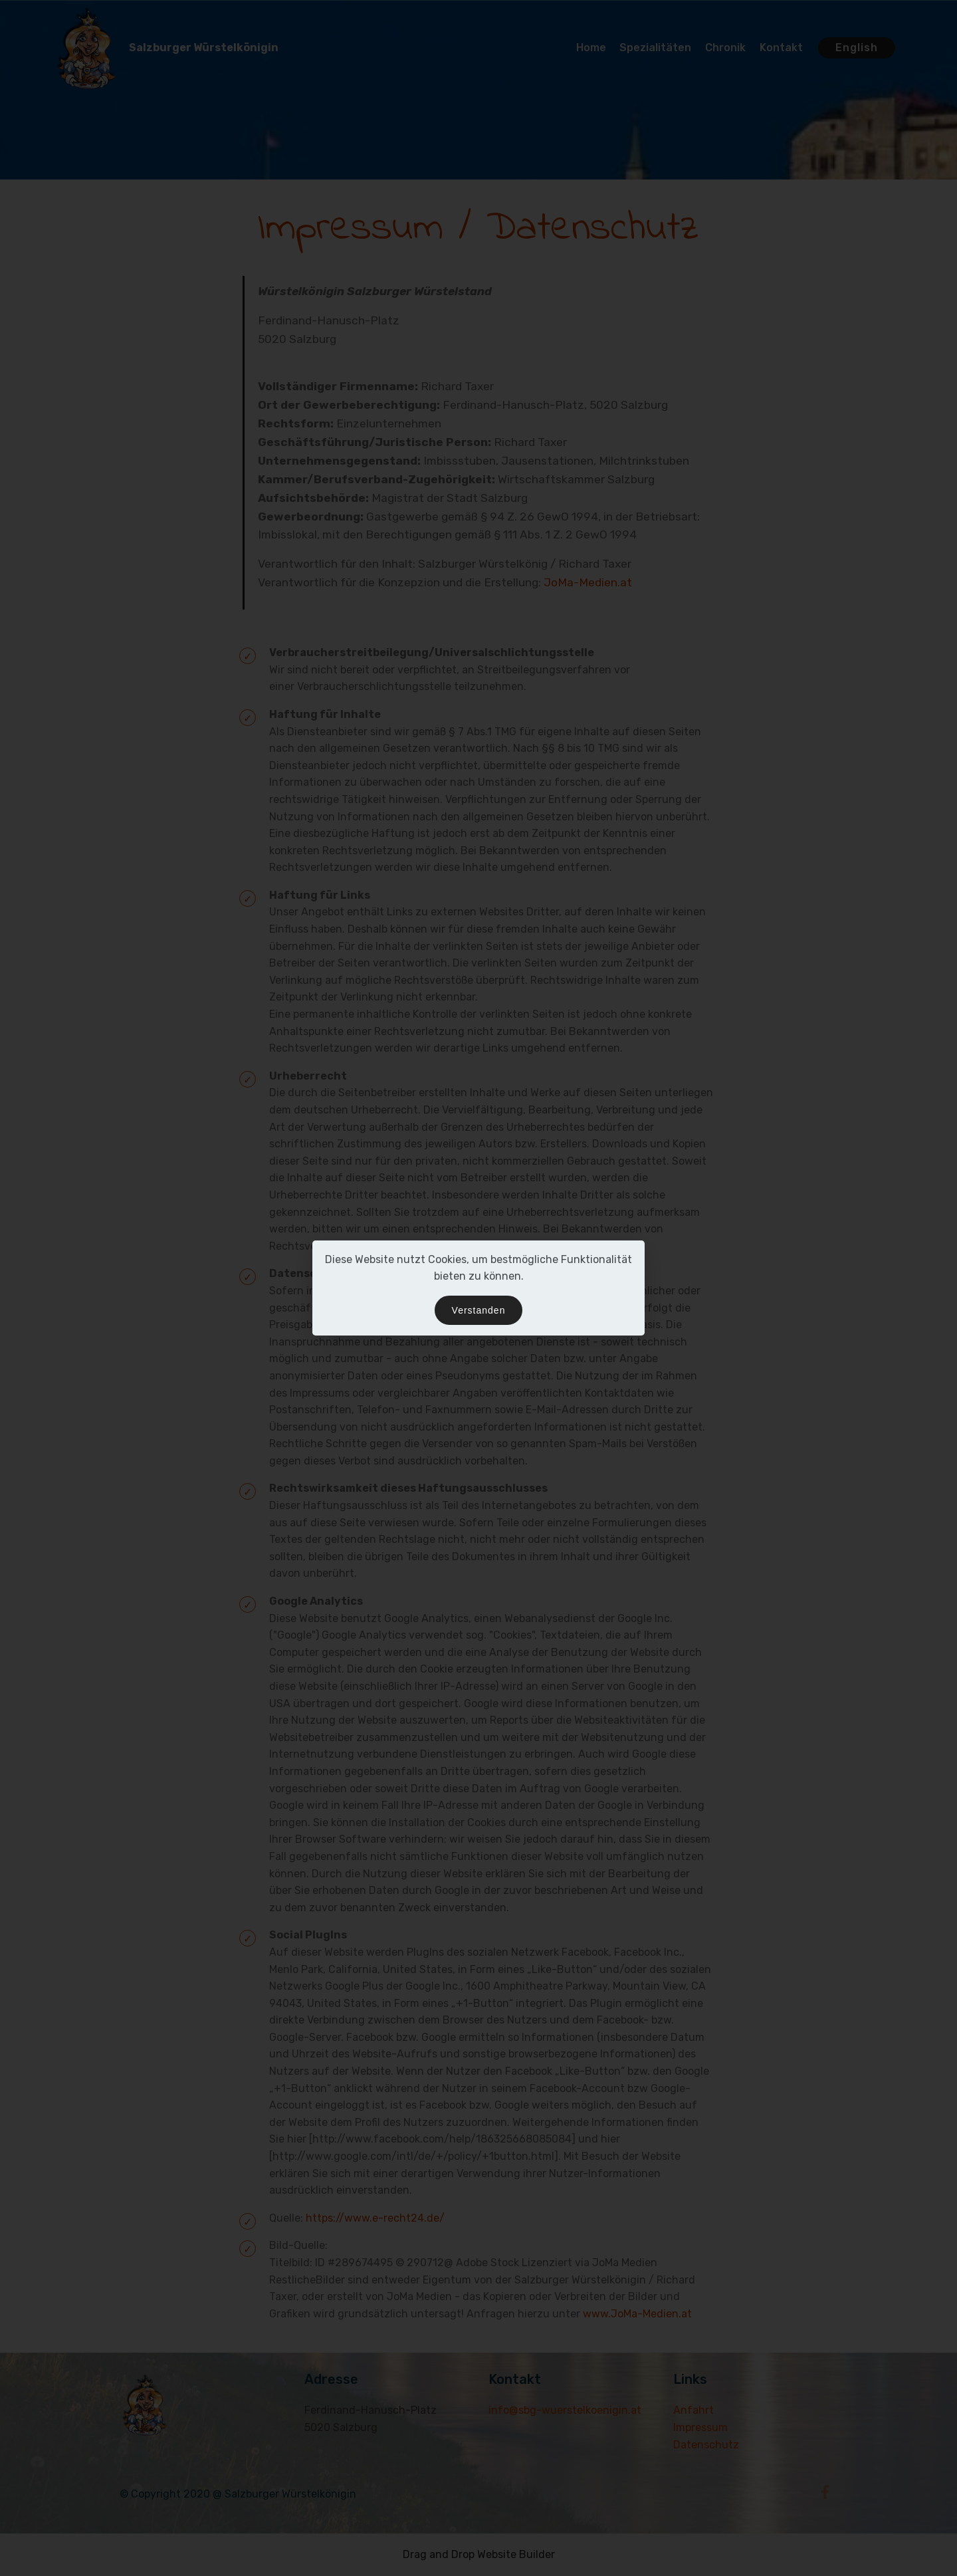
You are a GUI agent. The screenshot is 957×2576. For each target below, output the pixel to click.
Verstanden (479, 1310)
